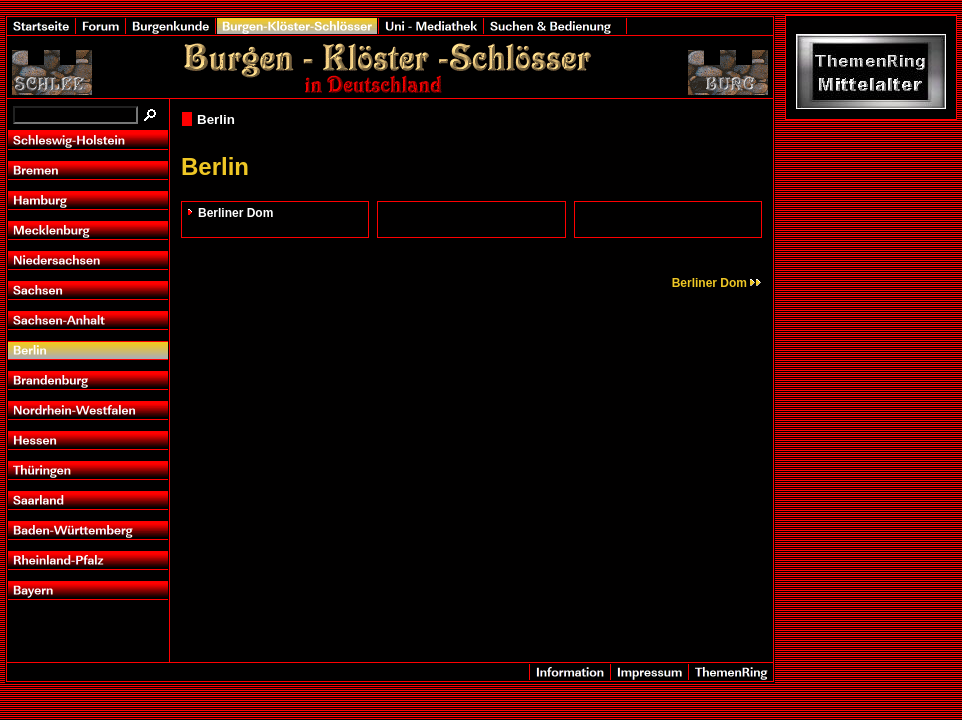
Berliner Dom (235, 213)
